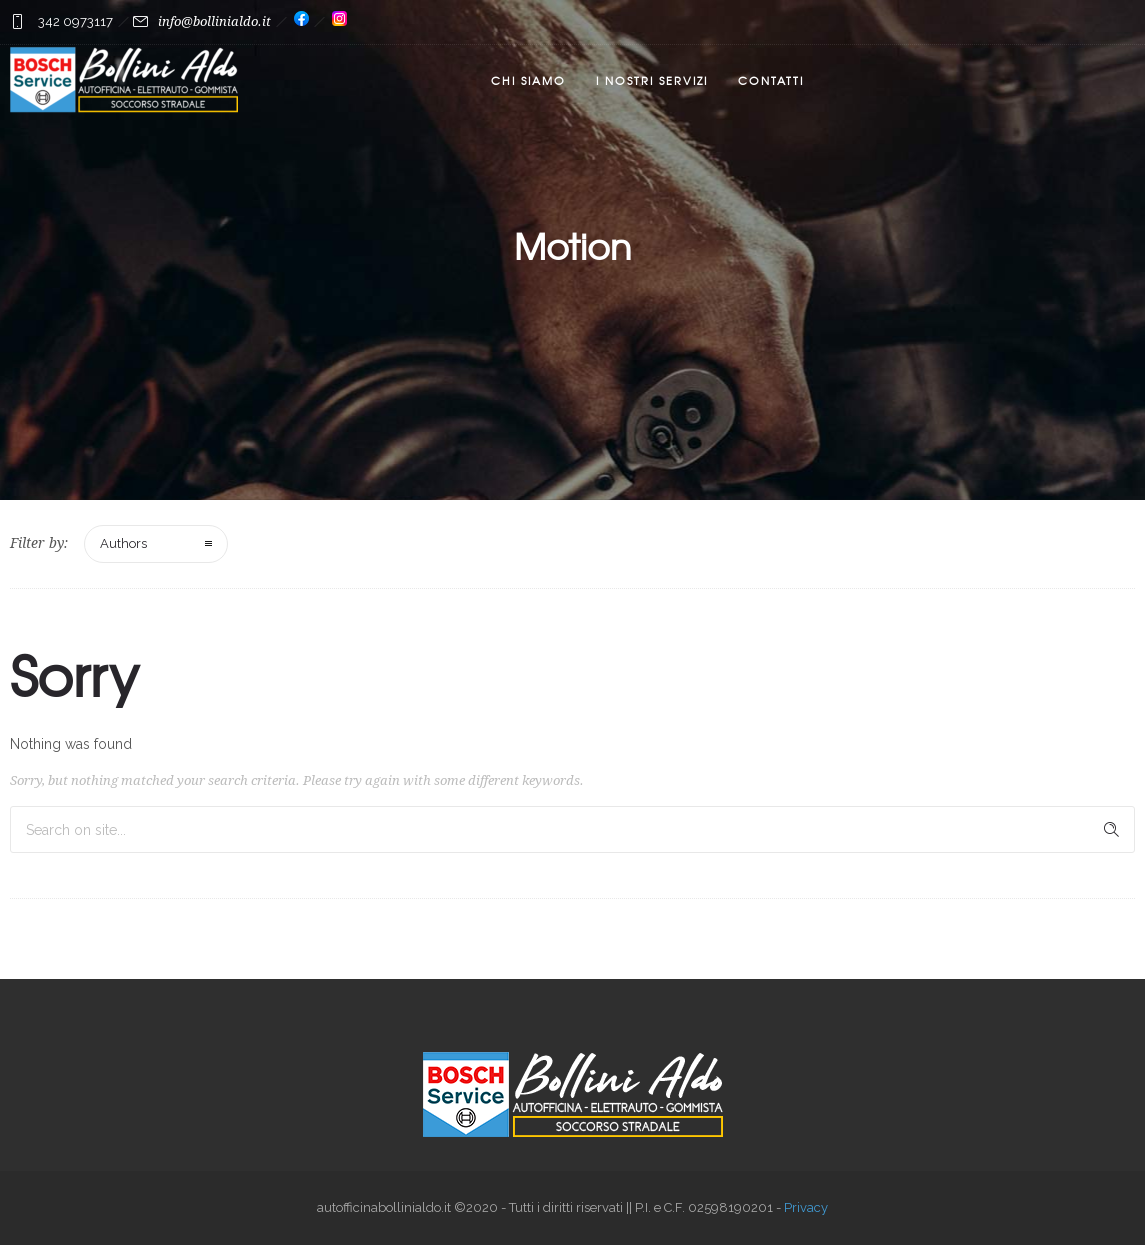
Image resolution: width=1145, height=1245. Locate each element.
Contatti (771, 80)
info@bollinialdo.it (214, 21)
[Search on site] (572, 829)
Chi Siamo (528, 80)
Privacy (806, 1207)
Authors (123, 543)
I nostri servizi (652, 80)
